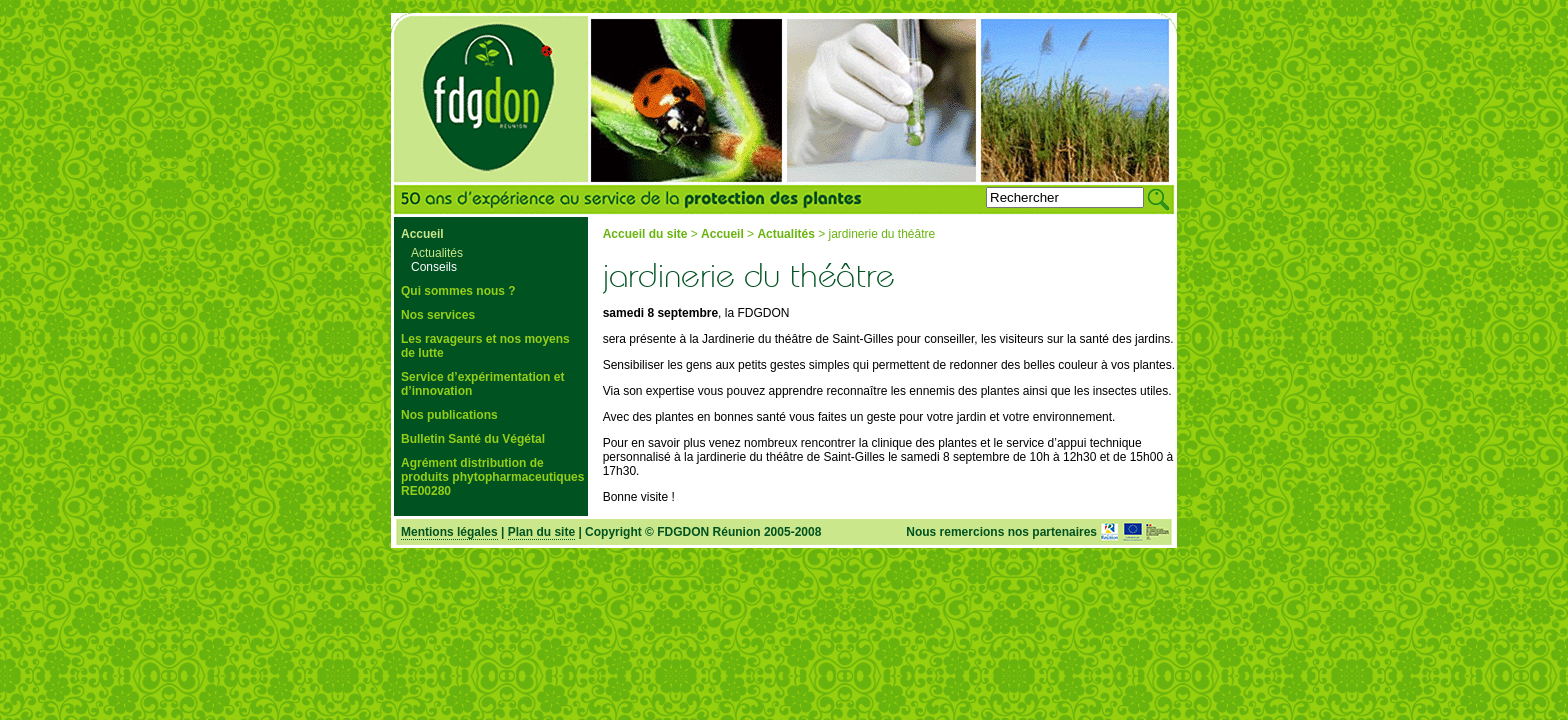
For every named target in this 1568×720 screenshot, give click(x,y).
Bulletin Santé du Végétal (473, 439)
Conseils (434, 267)
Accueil (422, 234)
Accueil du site (645, 234)
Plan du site (541, 532)
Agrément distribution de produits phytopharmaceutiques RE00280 (492, 477)
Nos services (438, 315)
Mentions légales (449, 532)
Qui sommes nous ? (458, 291)
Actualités (437, 253)
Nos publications (449, 415)
